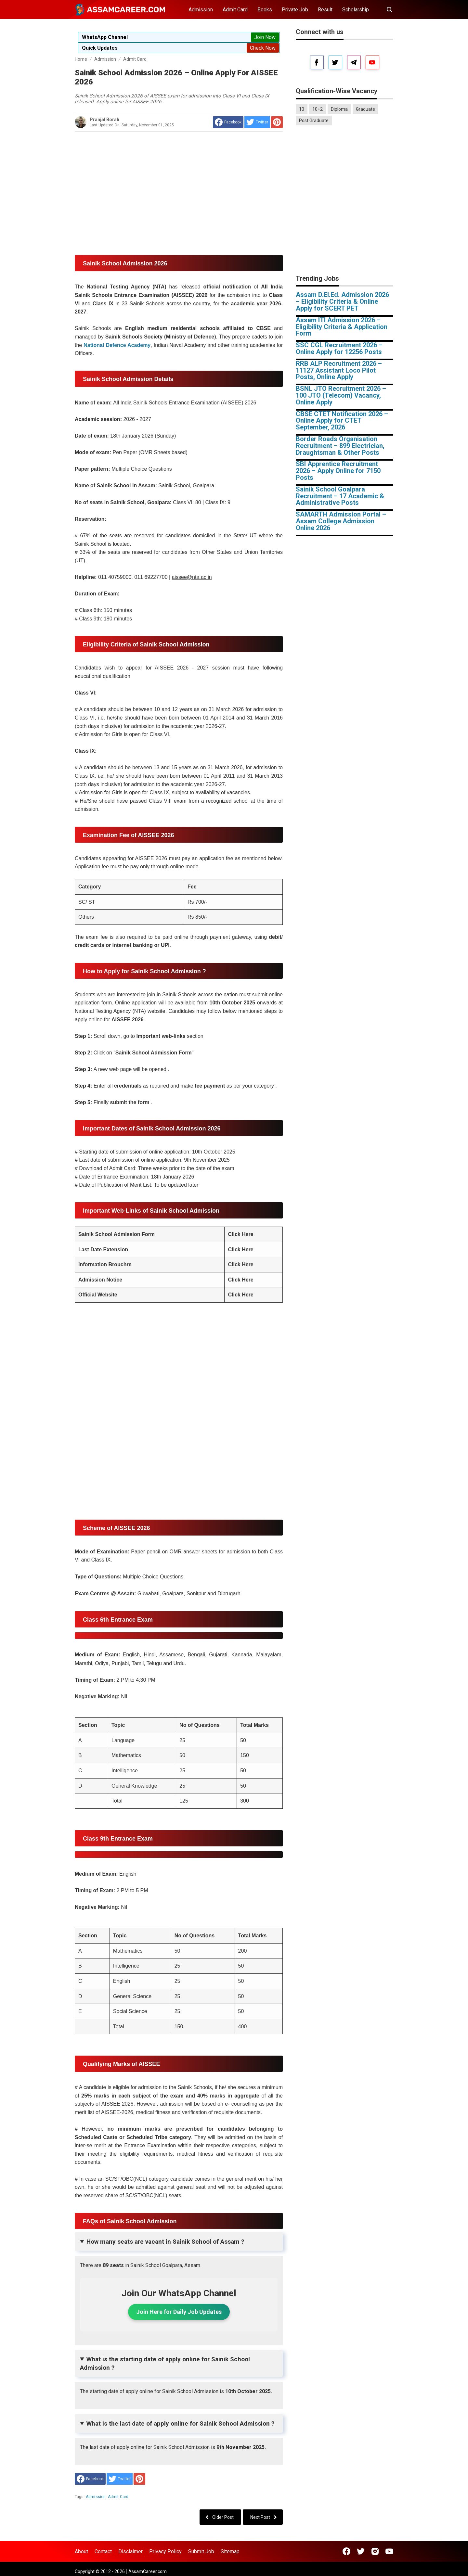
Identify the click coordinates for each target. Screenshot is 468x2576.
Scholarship (355, 9)
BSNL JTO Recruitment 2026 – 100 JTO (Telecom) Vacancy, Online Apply (341, 395)
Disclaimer (130, 2551)
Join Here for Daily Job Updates (179, 2311)
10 (301, 109)
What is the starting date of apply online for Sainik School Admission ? (165, 2363)
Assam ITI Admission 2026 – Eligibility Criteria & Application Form (341, 327)
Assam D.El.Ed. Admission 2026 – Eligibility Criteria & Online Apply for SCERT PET (342, 301)
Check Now (263, 48)
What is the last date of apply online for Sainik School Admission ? (180, 2423)
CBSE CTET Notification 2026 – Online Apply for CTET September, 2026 (342, 420)
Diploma (339, 109)
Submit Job (201, 2551)
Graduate (365, 109)
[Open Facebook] (346, 2551)
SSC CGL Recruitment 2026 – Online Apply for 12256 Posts (339, 348)
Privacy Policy (165, 2551)
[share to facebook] (228, 122)
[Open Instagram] (375, 2551)
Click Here (240, 1234)
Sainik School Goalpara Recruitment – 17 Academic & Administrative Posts (340, 496)
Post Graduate (314, 120)
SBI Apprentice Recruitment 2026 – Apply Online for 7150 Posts (338, 470)
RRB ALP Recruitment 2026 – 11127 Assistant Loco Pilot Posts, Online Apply (339, 370)
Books (264, 9)
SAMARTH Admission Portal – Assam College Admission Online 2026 (341, 521)
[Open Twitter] (361, 2551)
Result (325, 9)
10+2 (317, 109)
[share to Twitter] (257, 122)
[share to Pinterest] (277, 122)
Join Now (265, 37)
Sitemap (230, 2551)
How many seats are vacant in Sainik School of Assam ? (165, 2241)
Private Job (295, 9)
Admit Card (235, 9)
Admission (200, 9)
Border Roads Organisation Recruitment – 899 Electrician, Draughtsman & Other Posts (340, 445)
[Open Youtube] (389, 2551)
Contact (103, 2551)
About (81, 2551)
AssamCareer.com (147, 2571)
